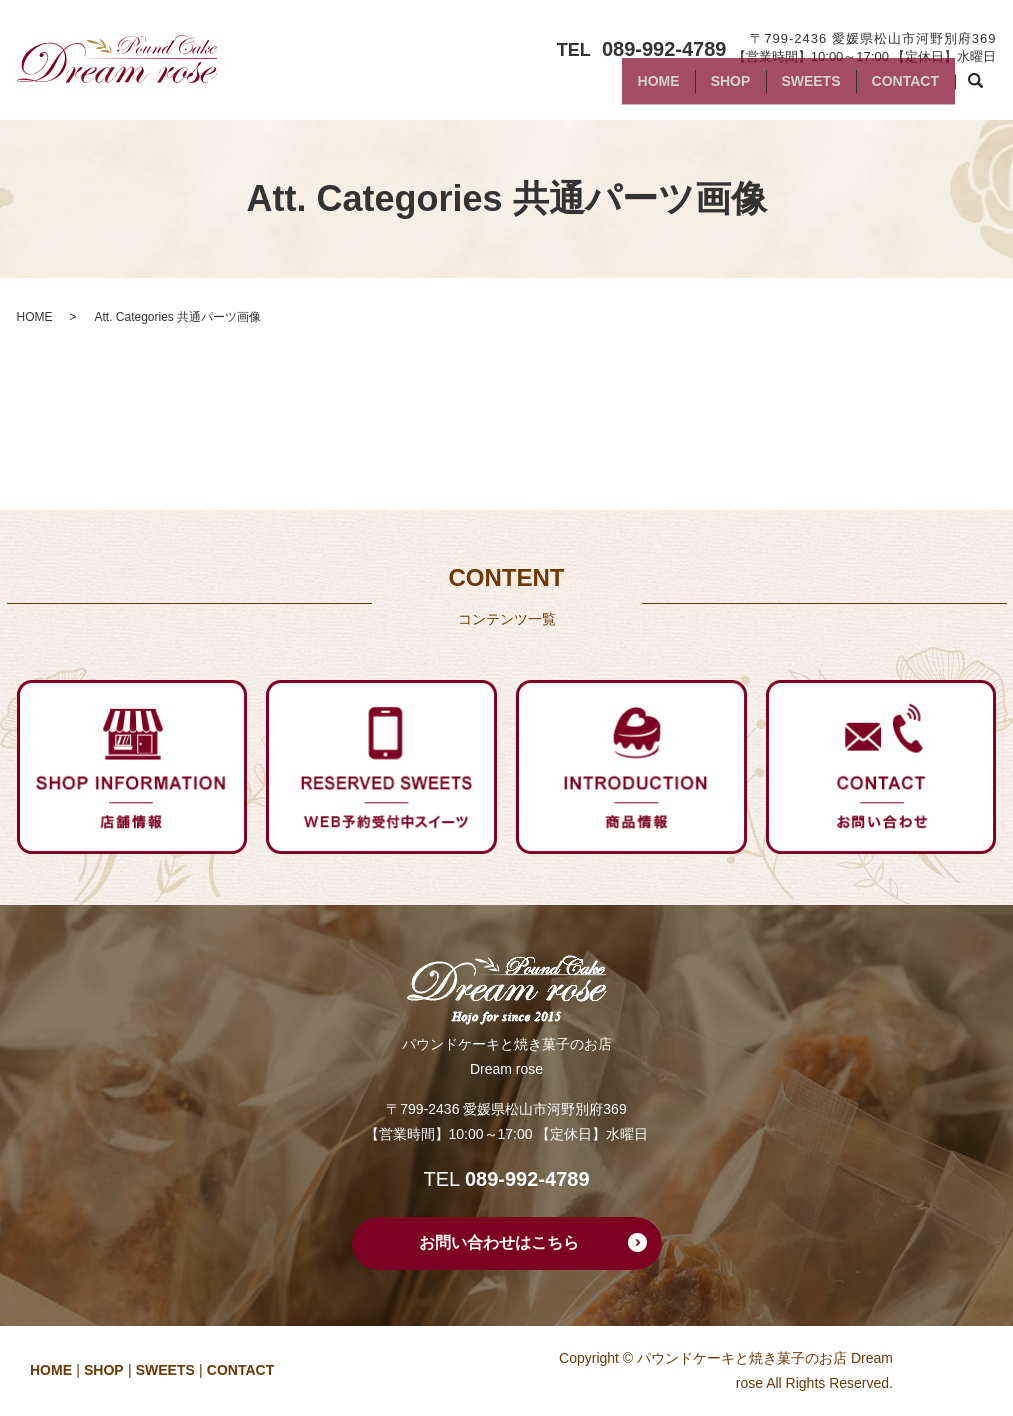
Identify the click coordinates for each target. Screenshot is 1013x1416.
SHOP (703, 88)
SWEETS (794, 88)
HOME (620, 88)
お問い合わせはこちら (499, 1242)
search (986, 89)
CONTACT (899, 88)
